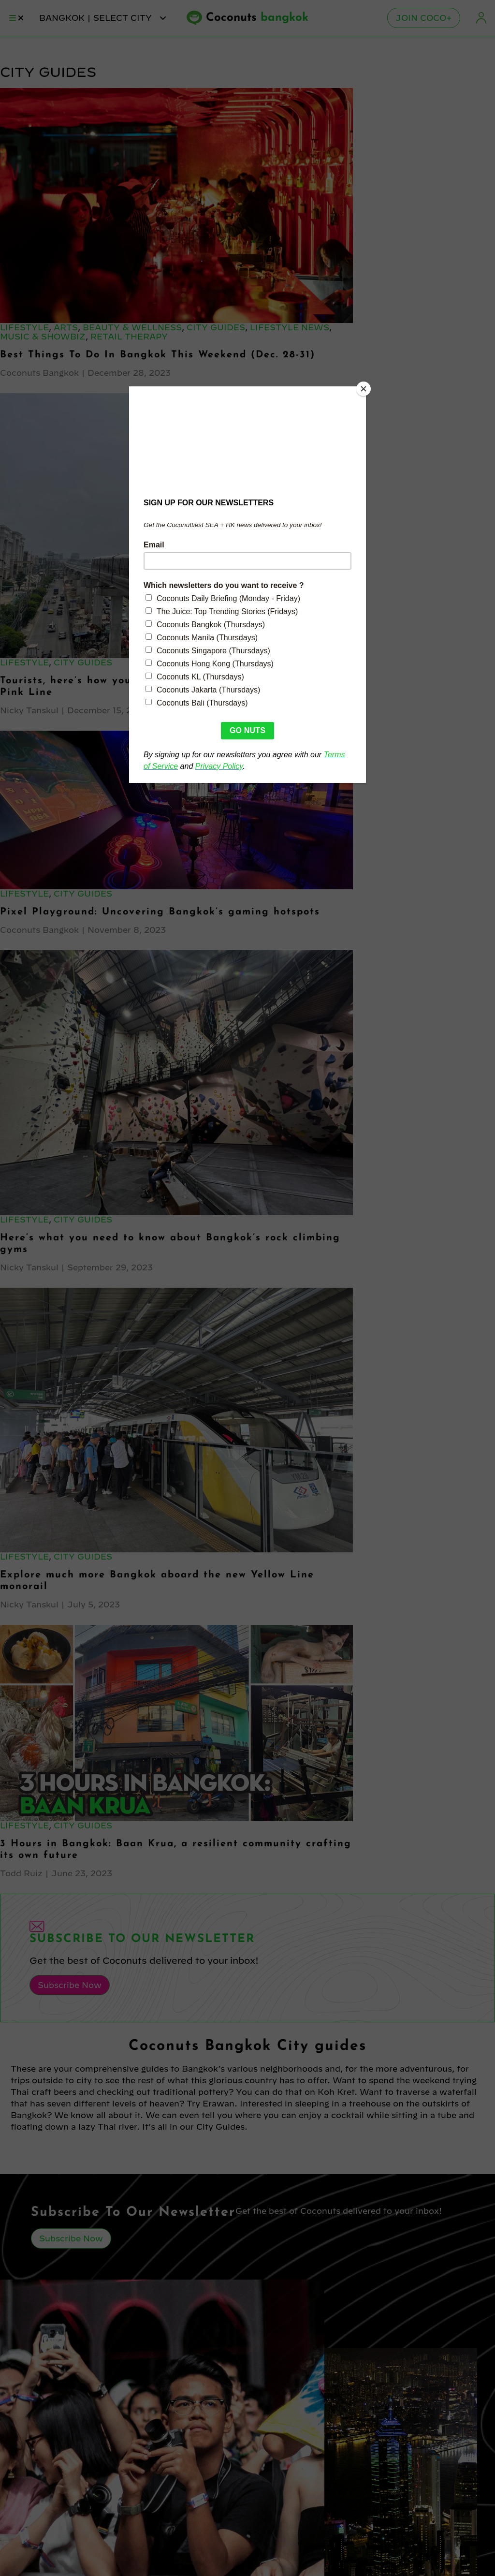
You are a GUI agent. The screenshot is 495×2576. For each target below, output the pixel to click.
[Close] (363, 389)
